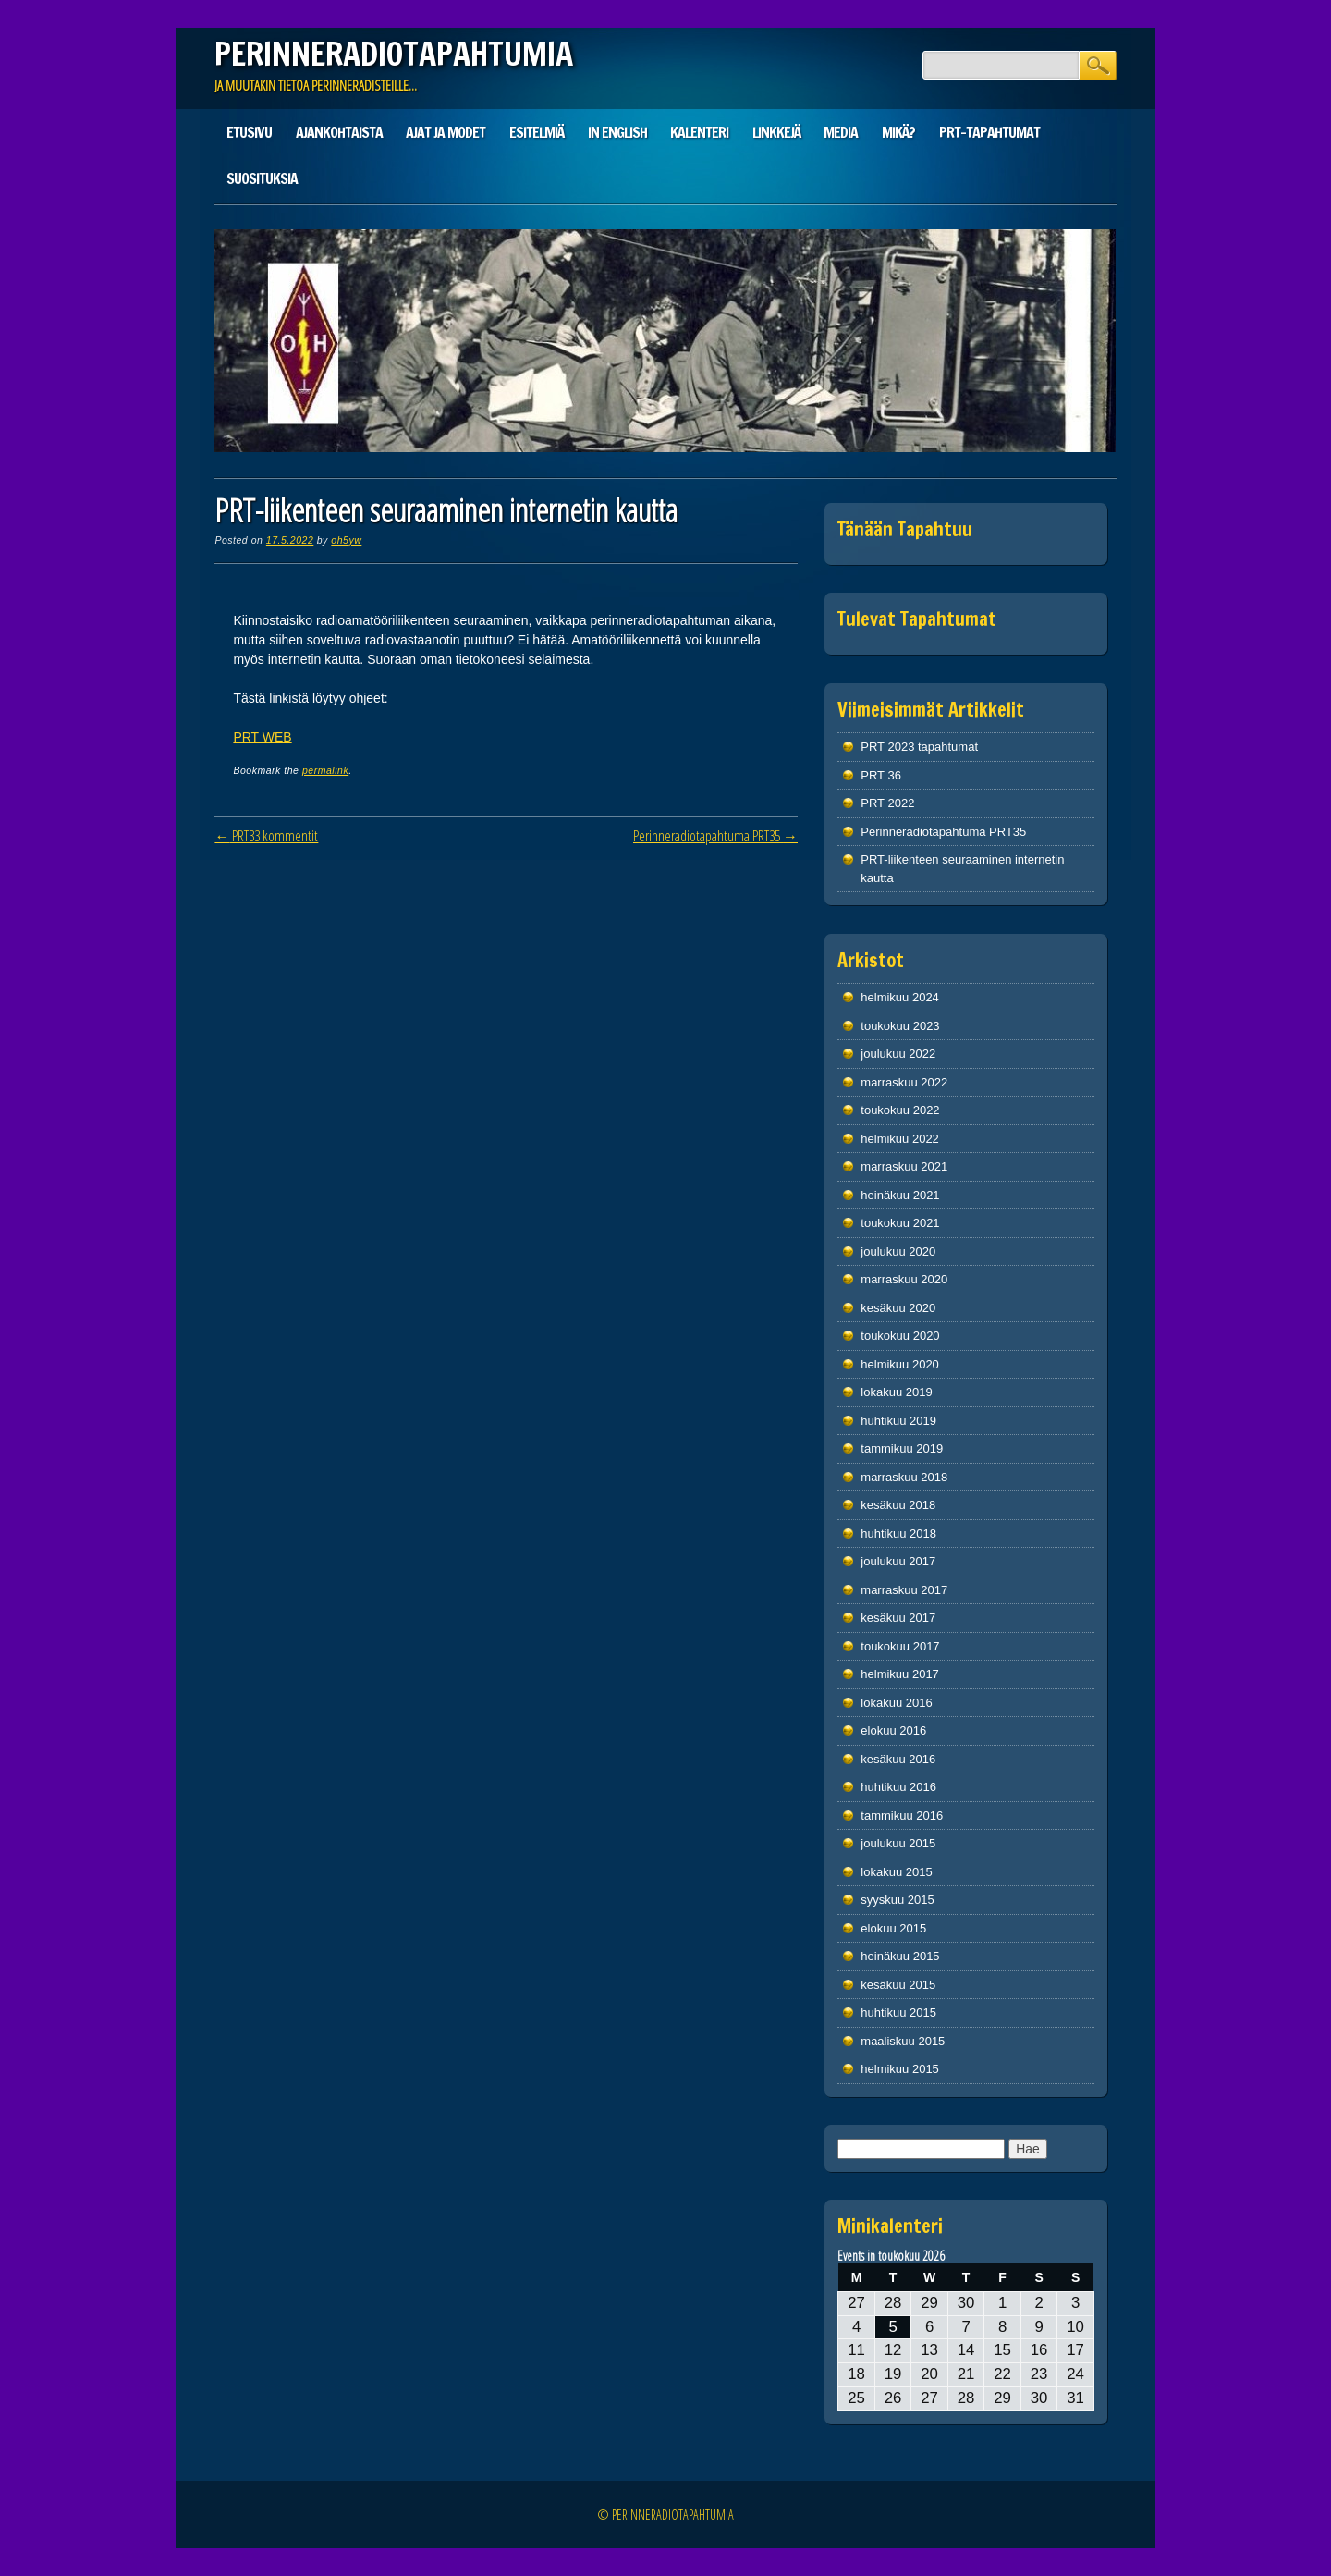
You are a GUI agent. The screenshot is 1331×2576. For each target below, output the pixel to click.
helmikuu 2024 (900, 997)
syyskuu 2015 (897, 1900)
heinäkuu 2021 (900, 1195)
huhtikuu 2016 (898, 1787)
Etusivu (249, 132)
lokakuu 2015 (896, 1872)
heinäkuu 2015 (900, 1956)
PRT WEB (262, 737)
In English (617, 132)
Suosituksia (262, 178)
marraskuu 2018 (904, 1477)
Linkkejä (776, 132)
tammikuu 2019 (902, 1448)
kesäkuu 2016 (898, 1759)
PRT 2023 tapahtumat (919, 747)
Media (841, 132)
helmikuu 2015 (900, 2069)
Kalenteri (699, 132)
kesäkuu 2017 (898, 1618)
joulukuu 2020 (898, 1251)
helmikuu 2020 (900, 1364)
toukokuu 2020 (900, 1336)
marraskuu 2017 (904, 1590)
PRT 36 (881, 775)
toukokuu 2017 (900, 1646)
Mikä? (898, 132)
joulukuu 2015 (898, 1843)
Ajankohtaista (339, 132)
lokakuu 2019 (896, 1392)
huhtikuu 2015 (898, 2012)
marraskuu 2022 (904, 1082)
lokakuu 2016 (896, 1703)
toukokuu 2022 (900, 1110)
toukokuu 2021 (900, 1223)
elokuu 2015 (893, 1928)
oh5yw (346, 540)
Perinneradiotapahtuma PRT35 (715, 836)
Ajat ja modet (445, 132)
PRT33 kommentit (266, 836)
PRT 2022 (887, 803)
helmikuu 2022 (900, 1139)
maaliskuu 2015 (903, 2041)
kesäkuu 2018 (898, 1505)
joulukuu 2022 (898, 1054)
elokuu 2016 (893, 1730)
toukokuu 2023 (900, 1026)
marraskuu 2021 (904, 1166)
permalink (325, 770)
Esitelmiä (536, 132)
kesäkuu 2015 (898, 1985)
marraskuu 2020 (904, 1279)
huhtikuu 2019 (898, 1421)
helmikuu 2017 (900, 1674)
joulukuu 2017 (898, 1561)
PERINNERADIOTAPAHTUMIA (393, 54)
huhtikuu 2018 (898, 1533)
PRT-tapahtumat (989, 132)
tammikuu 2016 (902, 1815)
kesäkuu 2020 (898, 1308)
